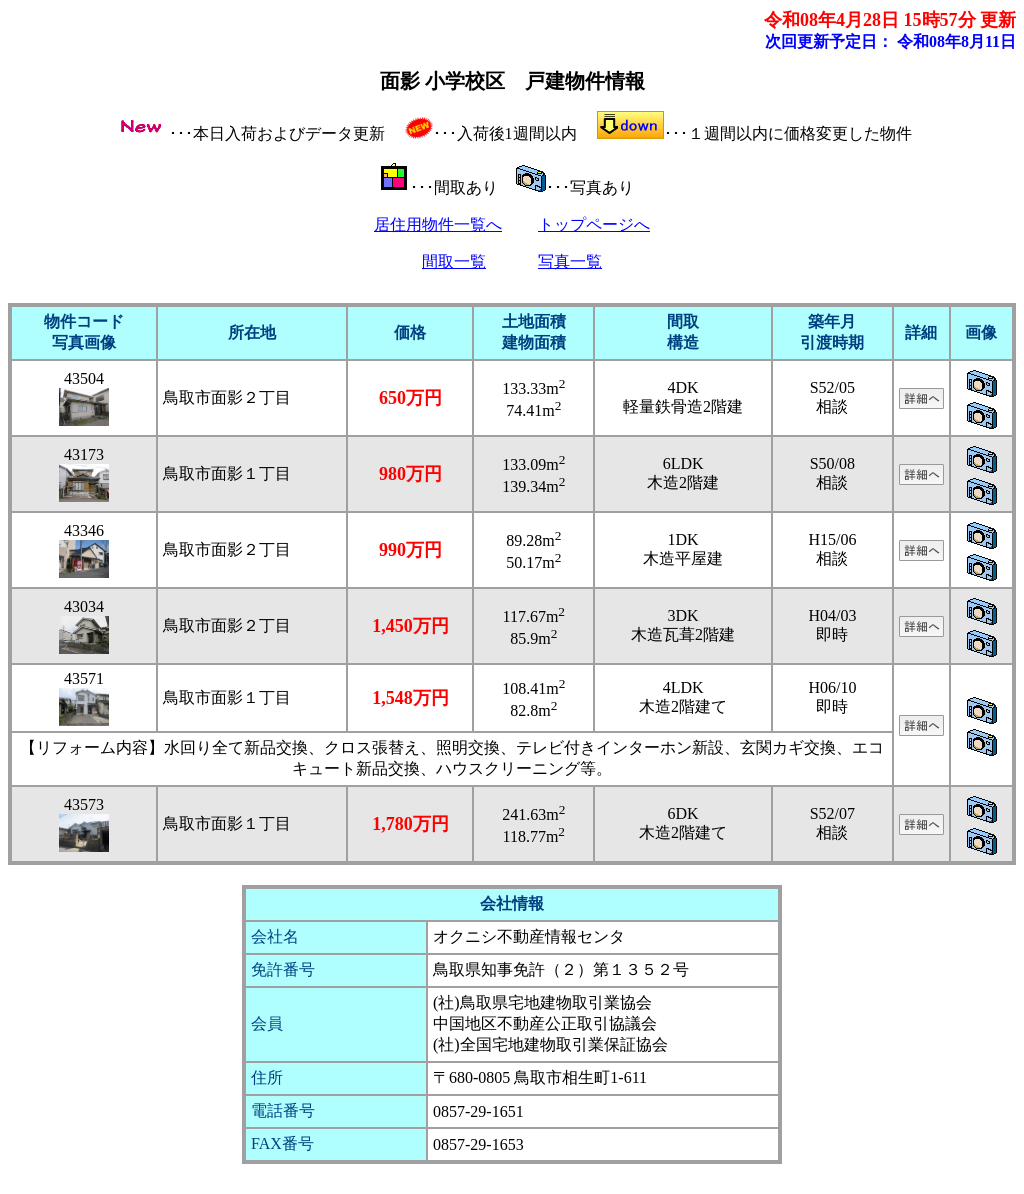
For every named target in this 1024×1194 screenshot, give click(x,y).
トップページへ (594, 224)
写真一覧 (570, 261)
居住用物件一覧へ (438, 224)
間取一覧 (454, 261)
